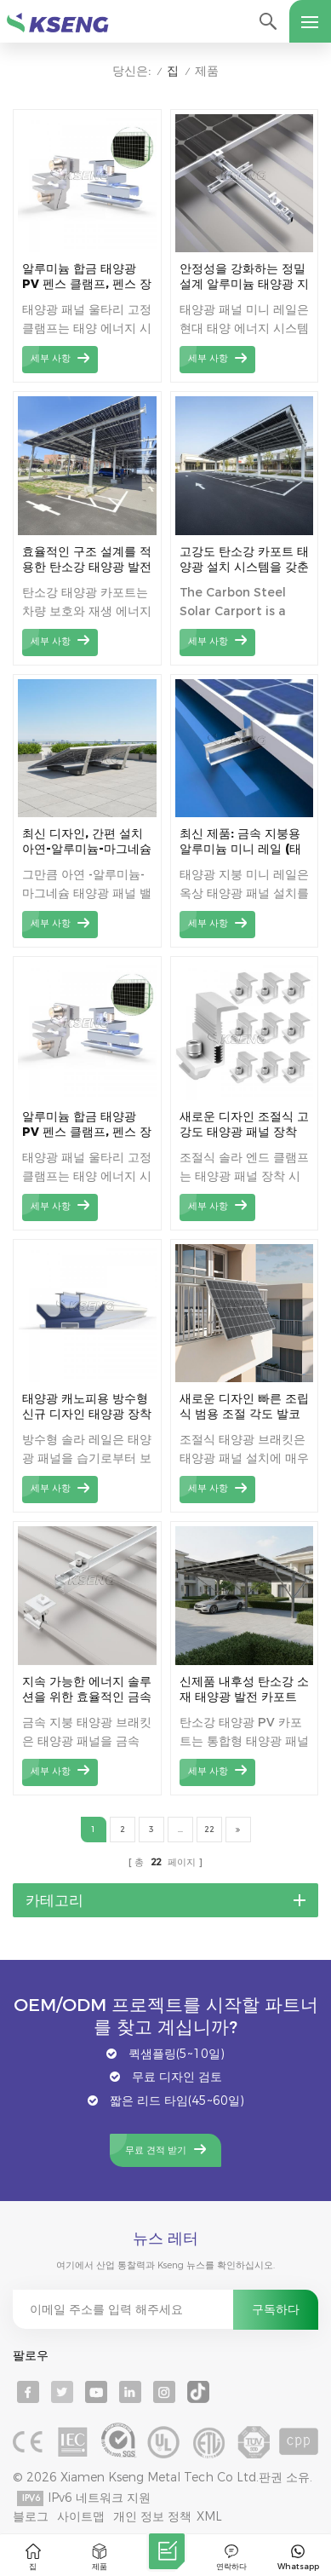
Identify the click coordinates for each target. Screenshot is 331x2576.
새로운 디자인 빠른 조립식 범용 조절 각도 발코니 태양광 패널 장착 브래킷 (244, 1406)
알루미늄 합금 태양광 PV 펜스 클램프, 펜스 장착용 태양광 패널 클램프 (86, 276)
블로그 (31, 2516)
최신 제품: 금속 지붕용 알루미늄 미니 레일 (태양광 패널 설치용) (240, 841)
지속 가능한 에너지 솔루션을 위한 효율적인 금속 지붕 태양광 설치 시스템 (86, 1689)
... (180, 1829)
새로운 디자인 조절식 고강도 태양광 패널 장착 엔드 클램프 (244, 1124)
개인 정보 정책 (152, 2516)
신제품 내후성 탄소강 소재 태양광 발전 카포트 (244, 1688)
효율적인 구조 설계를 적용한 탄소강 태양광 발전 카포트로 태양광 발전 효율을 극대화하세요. (86, 559)
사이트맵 (81, 2516)
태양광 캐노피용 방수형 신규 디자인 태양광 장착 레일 (86, 1406)
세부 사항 (51, 358)
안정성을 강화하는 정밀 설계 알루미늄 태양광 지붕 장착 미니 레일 (244, 276)
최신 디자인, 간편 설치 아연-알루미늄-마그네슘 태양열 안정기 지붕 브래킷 (86, 841)
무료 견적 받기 (155, 2150)
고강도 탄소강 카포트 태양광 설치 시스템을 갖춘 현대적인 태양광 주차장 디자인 (244, 559)
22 (209, 1829)
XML (209, 2516)
